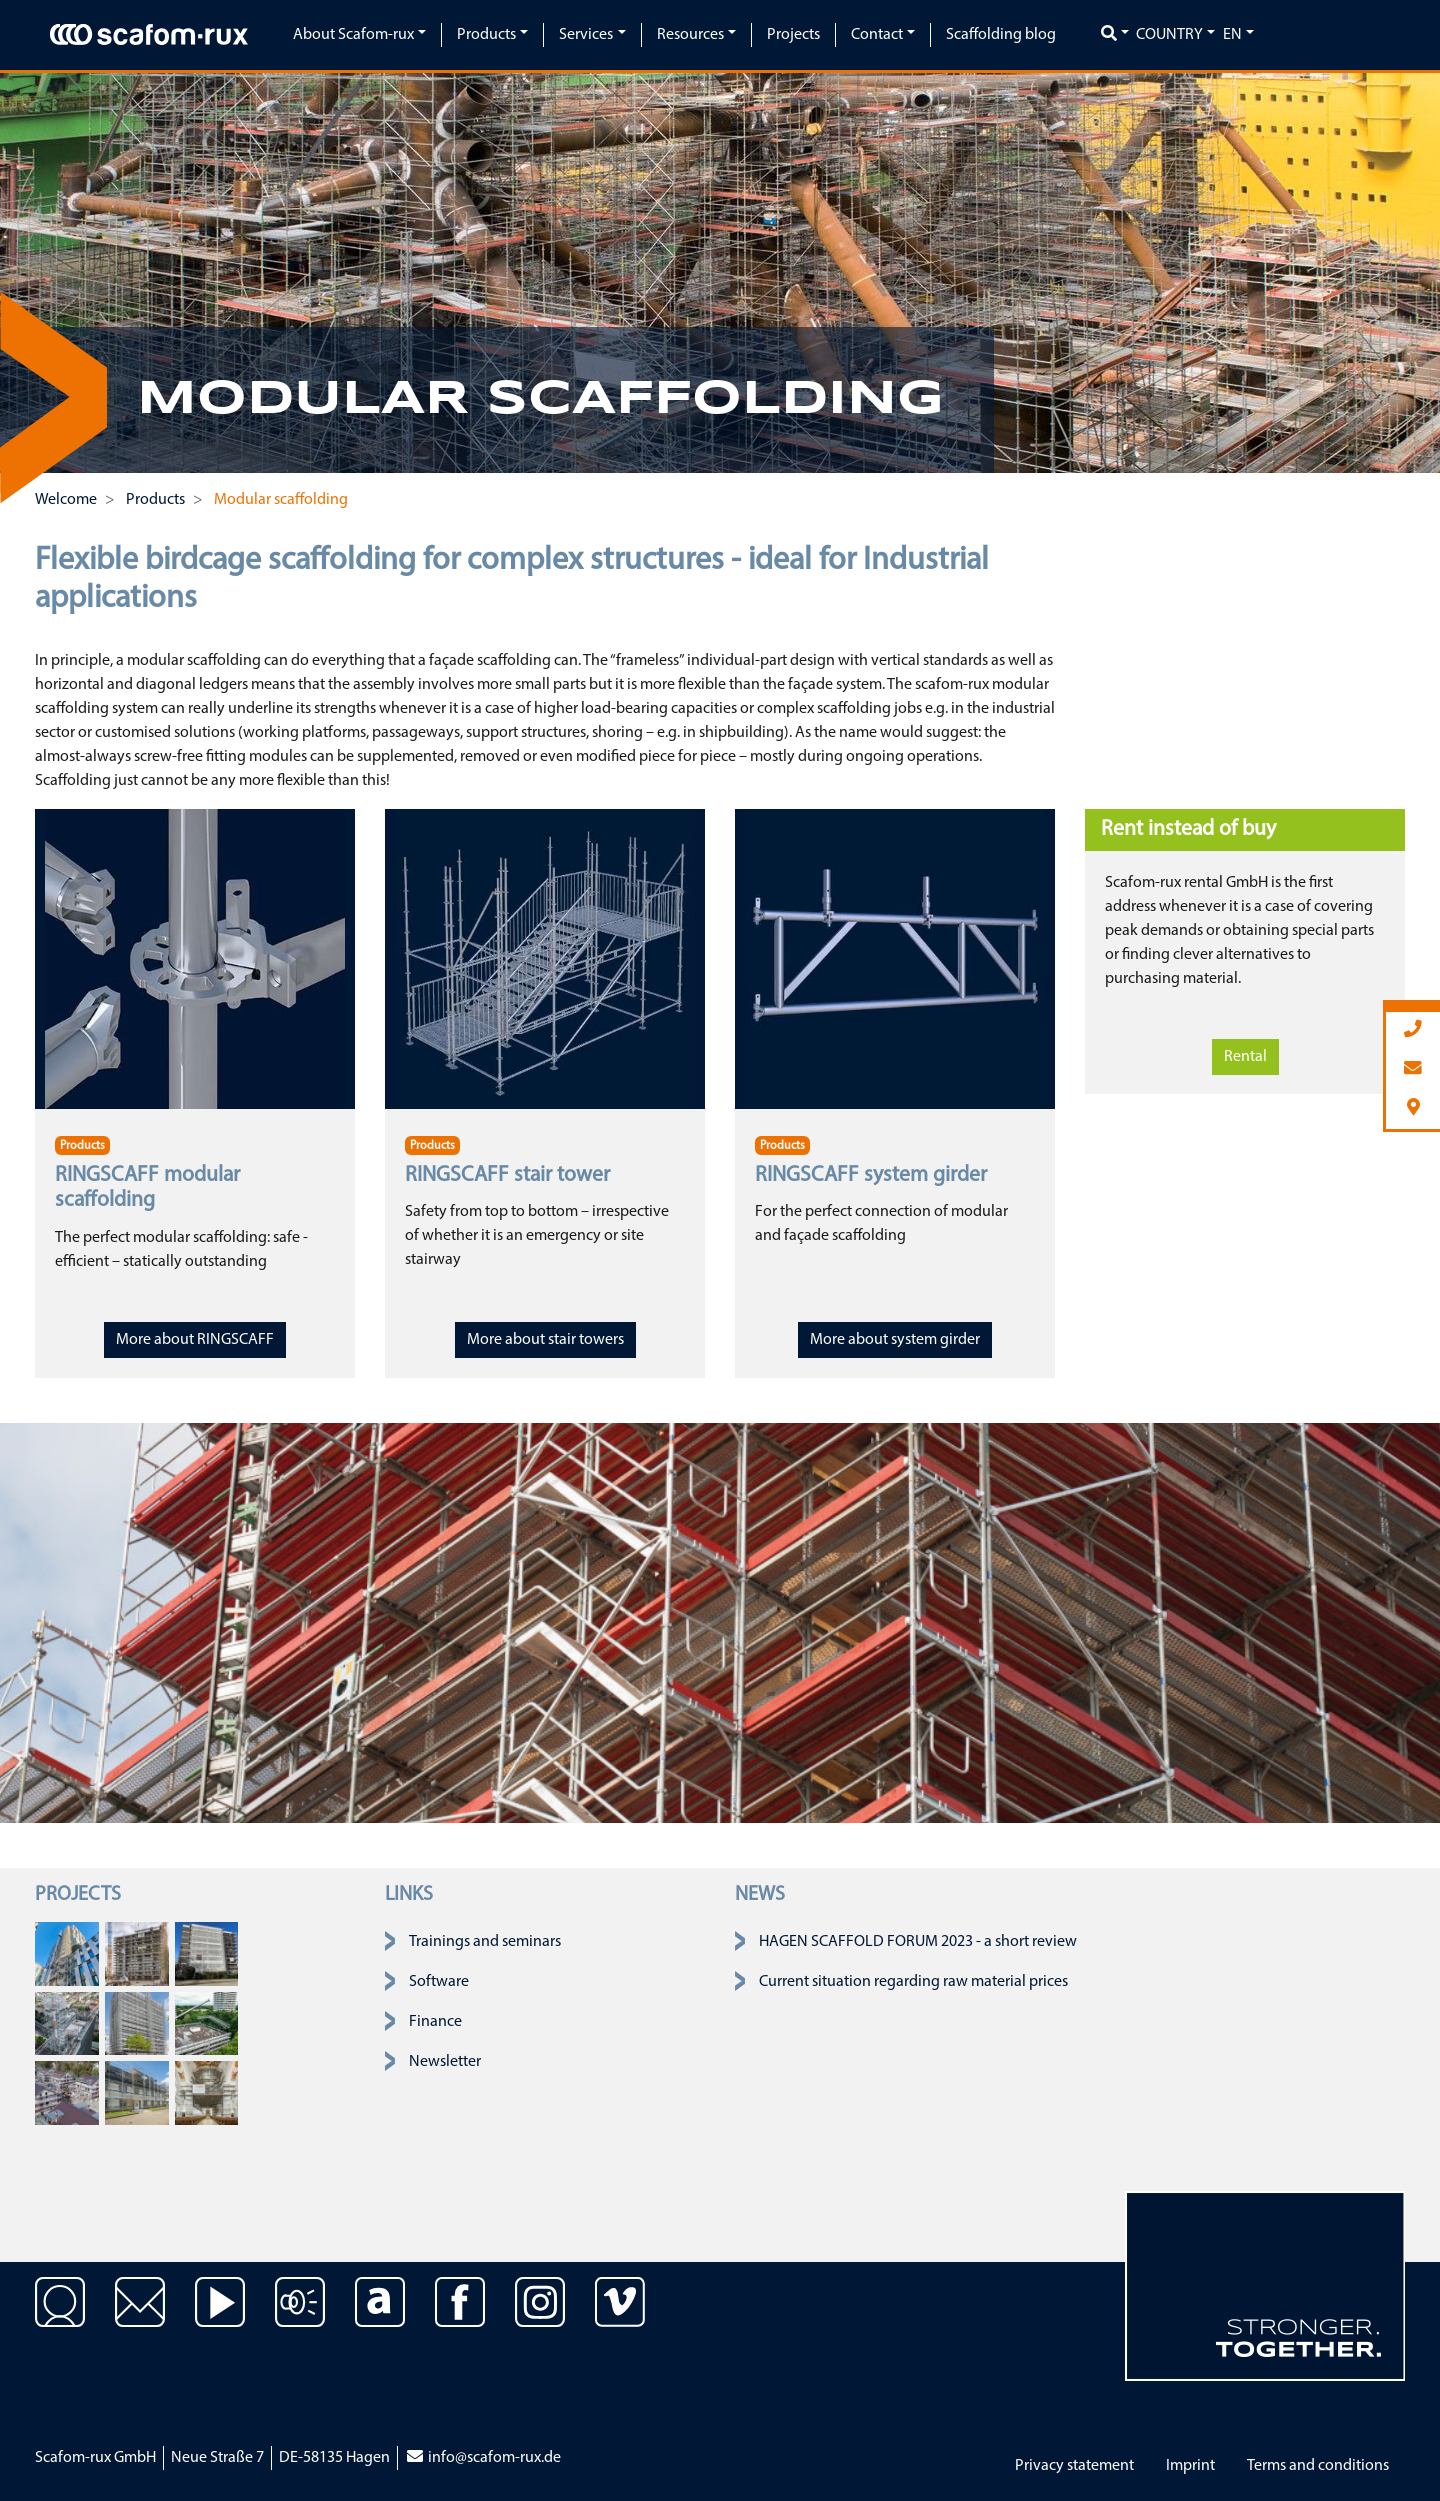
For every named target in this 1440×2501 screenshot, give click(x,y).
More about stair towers (545, 1340)
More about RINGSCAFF (195, 1340)
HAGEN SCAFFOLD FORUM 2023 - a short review (918, 1942)
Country (1169, 35)
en (1232, 35)
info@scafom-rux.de (483, 2458)
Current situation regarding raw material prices (913, 1982)
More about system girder (895, 1340)
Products (82, 1146)
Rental (1245, 1057)
